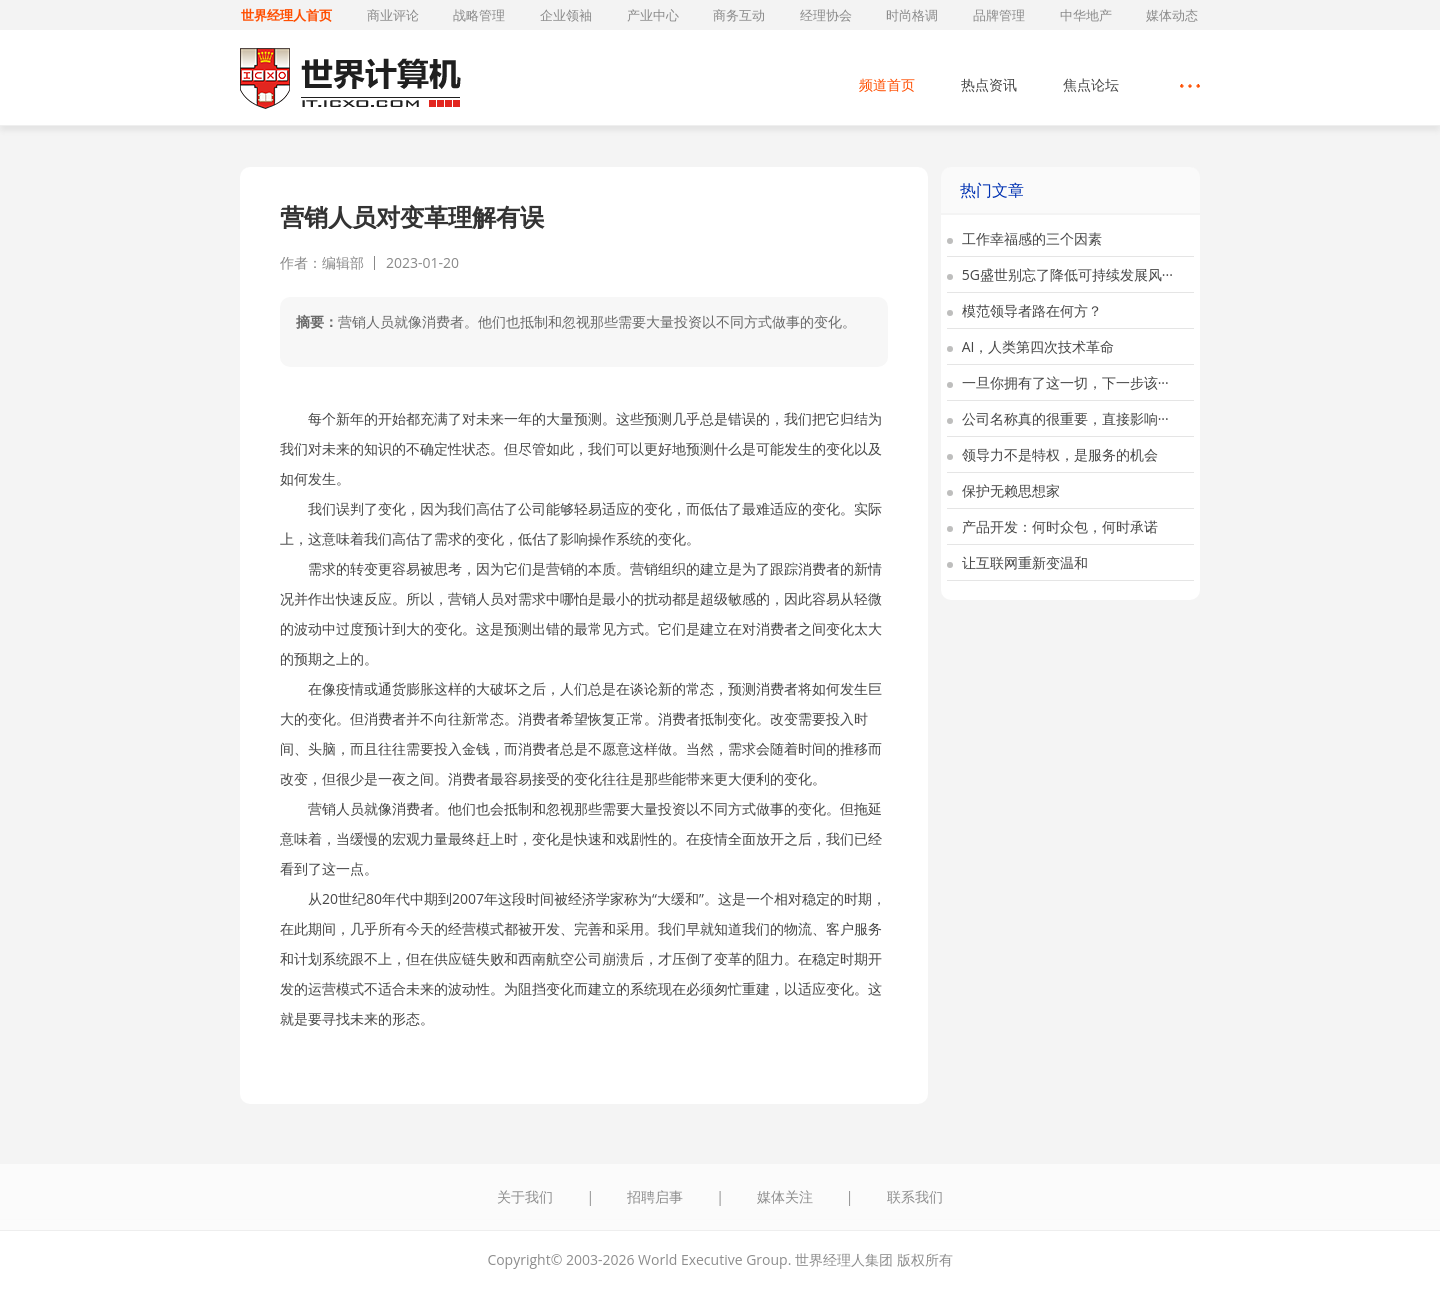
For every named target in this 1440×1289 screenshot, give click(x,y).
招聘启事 (655, 1196)
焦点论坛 (1091, 84)
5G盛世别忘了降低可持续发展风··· (1060, 274)
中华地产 (1086, 15)
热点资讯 (989, 84)
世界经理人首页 (286, 15)
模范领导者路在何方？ (1024, 310)
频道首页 (887, 84)
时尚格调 (912, 15)
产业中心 (653, 15)
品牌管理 (999, 15)
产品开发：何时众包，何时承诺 (1052, 526)
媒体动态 (1172, 15)
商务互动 (739, 15)
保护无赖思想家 (1003, 490)
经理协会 (826, 15)
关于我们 (525, 1196)
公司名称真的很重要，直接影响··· (1058, 418)
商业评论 (393, 15)
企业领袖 (566, 15)
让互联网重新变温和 (1017, 562)
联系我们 (915, 1196)
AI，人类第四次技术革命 (1030, 346)
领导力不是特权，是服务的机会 (1052, 454)
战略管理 (479, 15)
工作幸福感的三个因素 (1024, 238)
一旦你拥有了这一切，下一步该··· (1058, 382)
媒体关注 (785, 1196)
